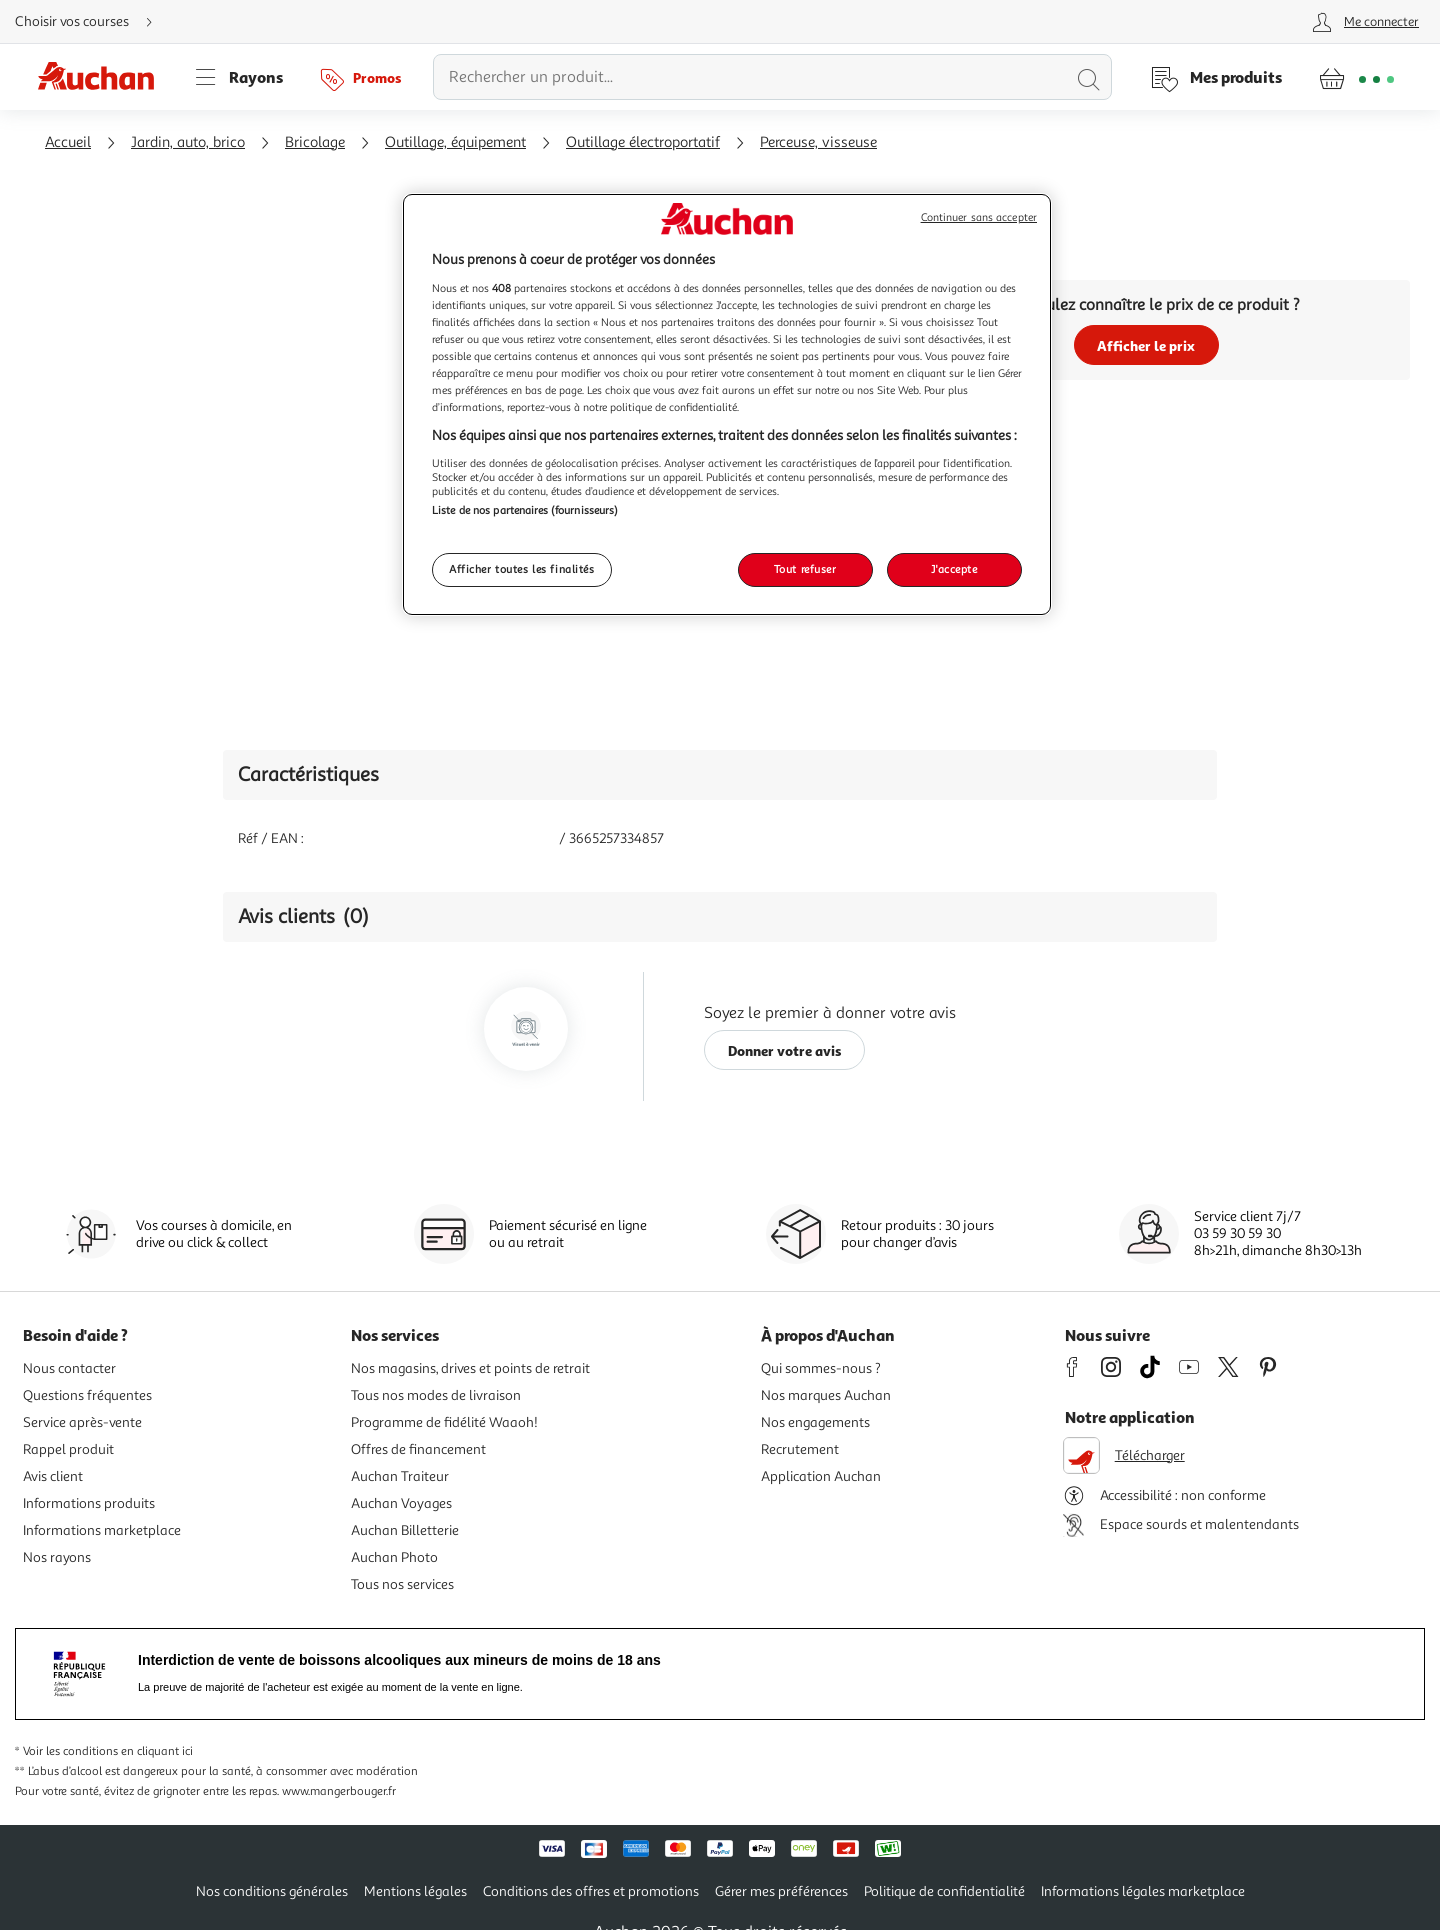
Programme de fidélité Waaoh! (444, 1422)
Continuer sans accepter (979, 217)
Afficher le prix (1146, 345)
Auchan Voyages (401, 1503)
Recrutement (800, 1449)
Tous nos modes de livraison (436, 1395)
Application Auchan (821, 1476)
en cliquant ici (157, 1751)
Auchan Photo (394, 1557)
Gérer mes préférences (781, 1891)
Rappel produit (68, 1449)
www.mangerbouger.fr (339, 1791)
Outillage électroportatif (643, 142)
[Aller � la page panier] (1356, 77)
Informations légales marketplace (1143, 1891)
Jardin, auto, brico (188, 142)
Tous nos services (402, 1584)
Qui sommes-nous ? (821, 1368)
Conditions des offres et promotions (591, 1891)
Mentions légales (415, 1891)
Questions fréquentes (87, 1395)
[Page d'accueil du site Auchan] (103, 77)
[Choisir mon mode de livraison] (92, 22)
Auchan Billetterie (405, 1530)
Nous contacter (69, 1368)
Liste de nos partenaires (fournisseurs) (525, 510)
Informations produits (89, 1503)
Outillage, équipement (455, 142)
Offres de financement (418, 1449)
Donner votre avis (785, 1050)
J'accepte (954, 569)
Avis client (53, 1476)
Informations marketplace (102, 1530)
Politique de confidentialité (944, 1891)
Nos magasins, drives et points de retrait (470, 1368)
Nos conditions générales (272, 1891)
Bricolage (315, 142)
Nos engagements (815, 1422)
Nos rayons (57, 1557)
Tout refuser (805, 569)
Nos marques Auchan (826, 1395)
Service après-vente (82, 1422)
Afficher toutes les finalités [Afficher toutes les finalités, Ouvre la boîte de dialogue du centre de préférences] (522, 569)
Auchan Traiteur (400, 1476)
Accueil (68, 142)
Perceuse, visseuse (818, 142)
